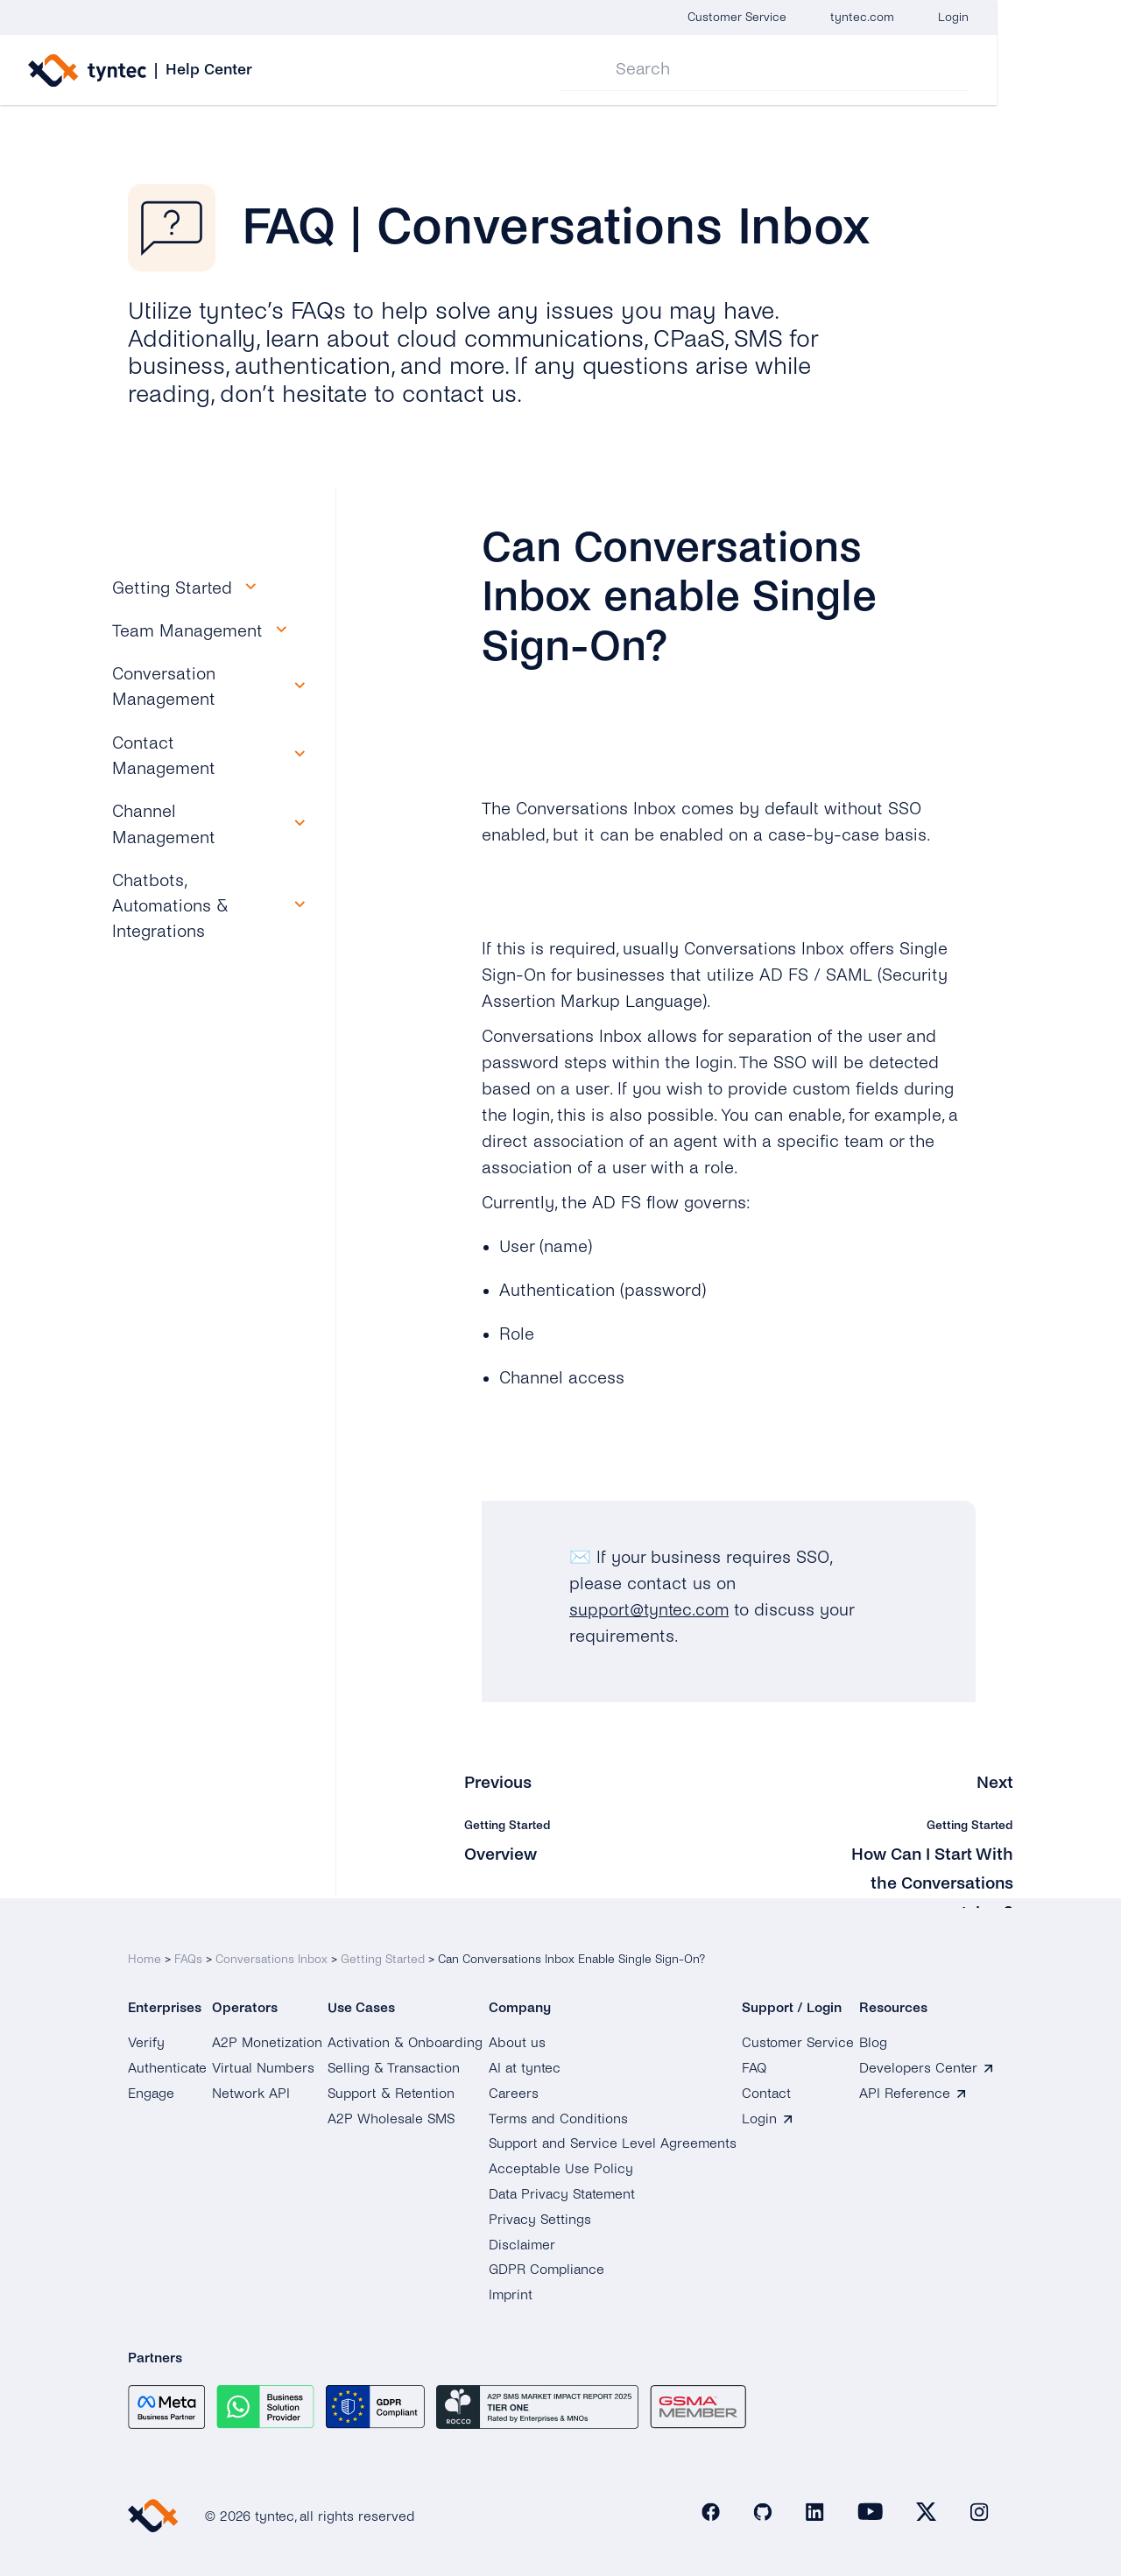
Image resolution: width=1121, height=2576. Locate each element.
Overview (501, 1853)
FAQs (188, 1954)
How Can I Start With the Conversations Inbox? (928, 1882)
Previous (498, 1782)
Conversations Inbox (271, 1954)
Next (994, 1782)
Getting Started (383, 1954)
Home (144, 1954)
